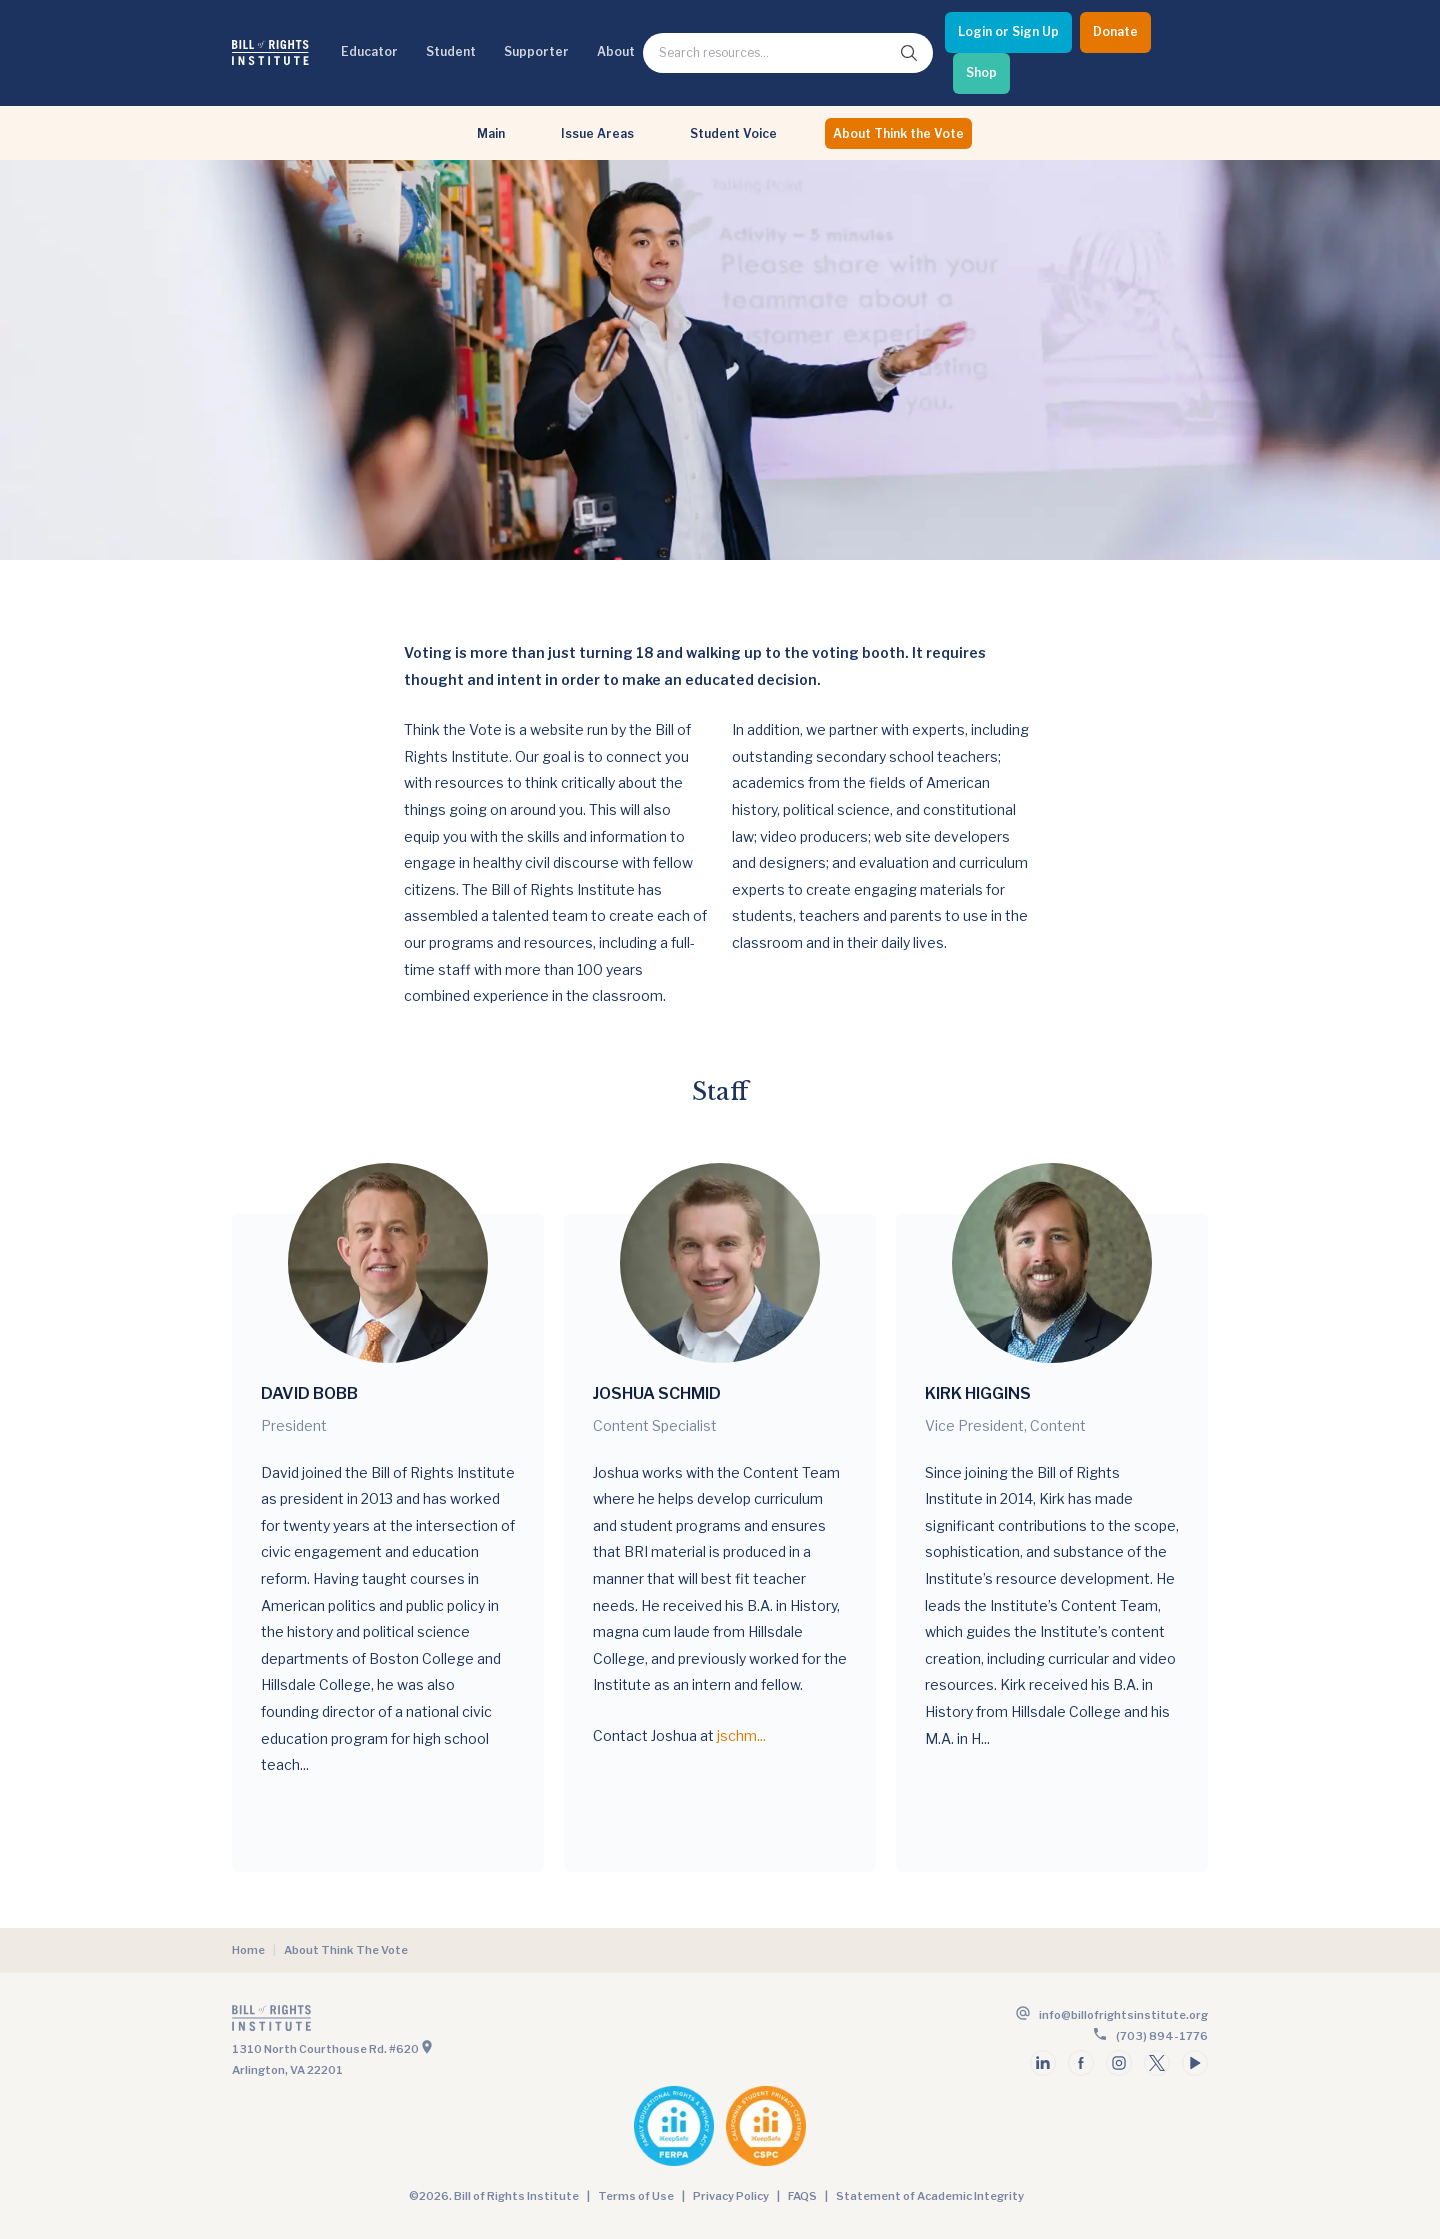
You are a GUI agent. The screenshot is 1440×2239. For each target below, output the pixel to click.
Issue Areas (597, 133)
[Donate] (1115, 32)
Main (491, 133)
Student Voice (733, 133)
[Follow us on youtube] (1195, 2063)
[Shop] (981, 73)
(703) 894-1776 (1162, 2036)
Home (248, 1950)
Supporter (536, 51)
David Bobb (309, 1393)
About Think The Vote (346, 1950)
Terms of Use (636, 2196)
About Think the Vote (898, 133)
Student (451, 51)
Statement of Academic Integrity (930, 2196)
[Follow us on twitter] (1157, 2063)
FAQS (802, 2196)
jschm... (741, 1735)
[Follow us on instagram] (1119, 2063)
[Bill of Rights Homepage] (270, 52)
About (616, 51)
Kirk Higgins (978, 1393)
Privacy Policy (731, 2196)
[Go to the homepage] (474, 2022)
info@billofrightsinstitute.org (1123, 2015)
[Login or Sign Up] (1008, 32)
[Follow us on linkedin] (1043, 2063)
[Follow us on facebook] (1081, 2063)
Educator (369, 51)
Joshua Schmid (657, 1393)
